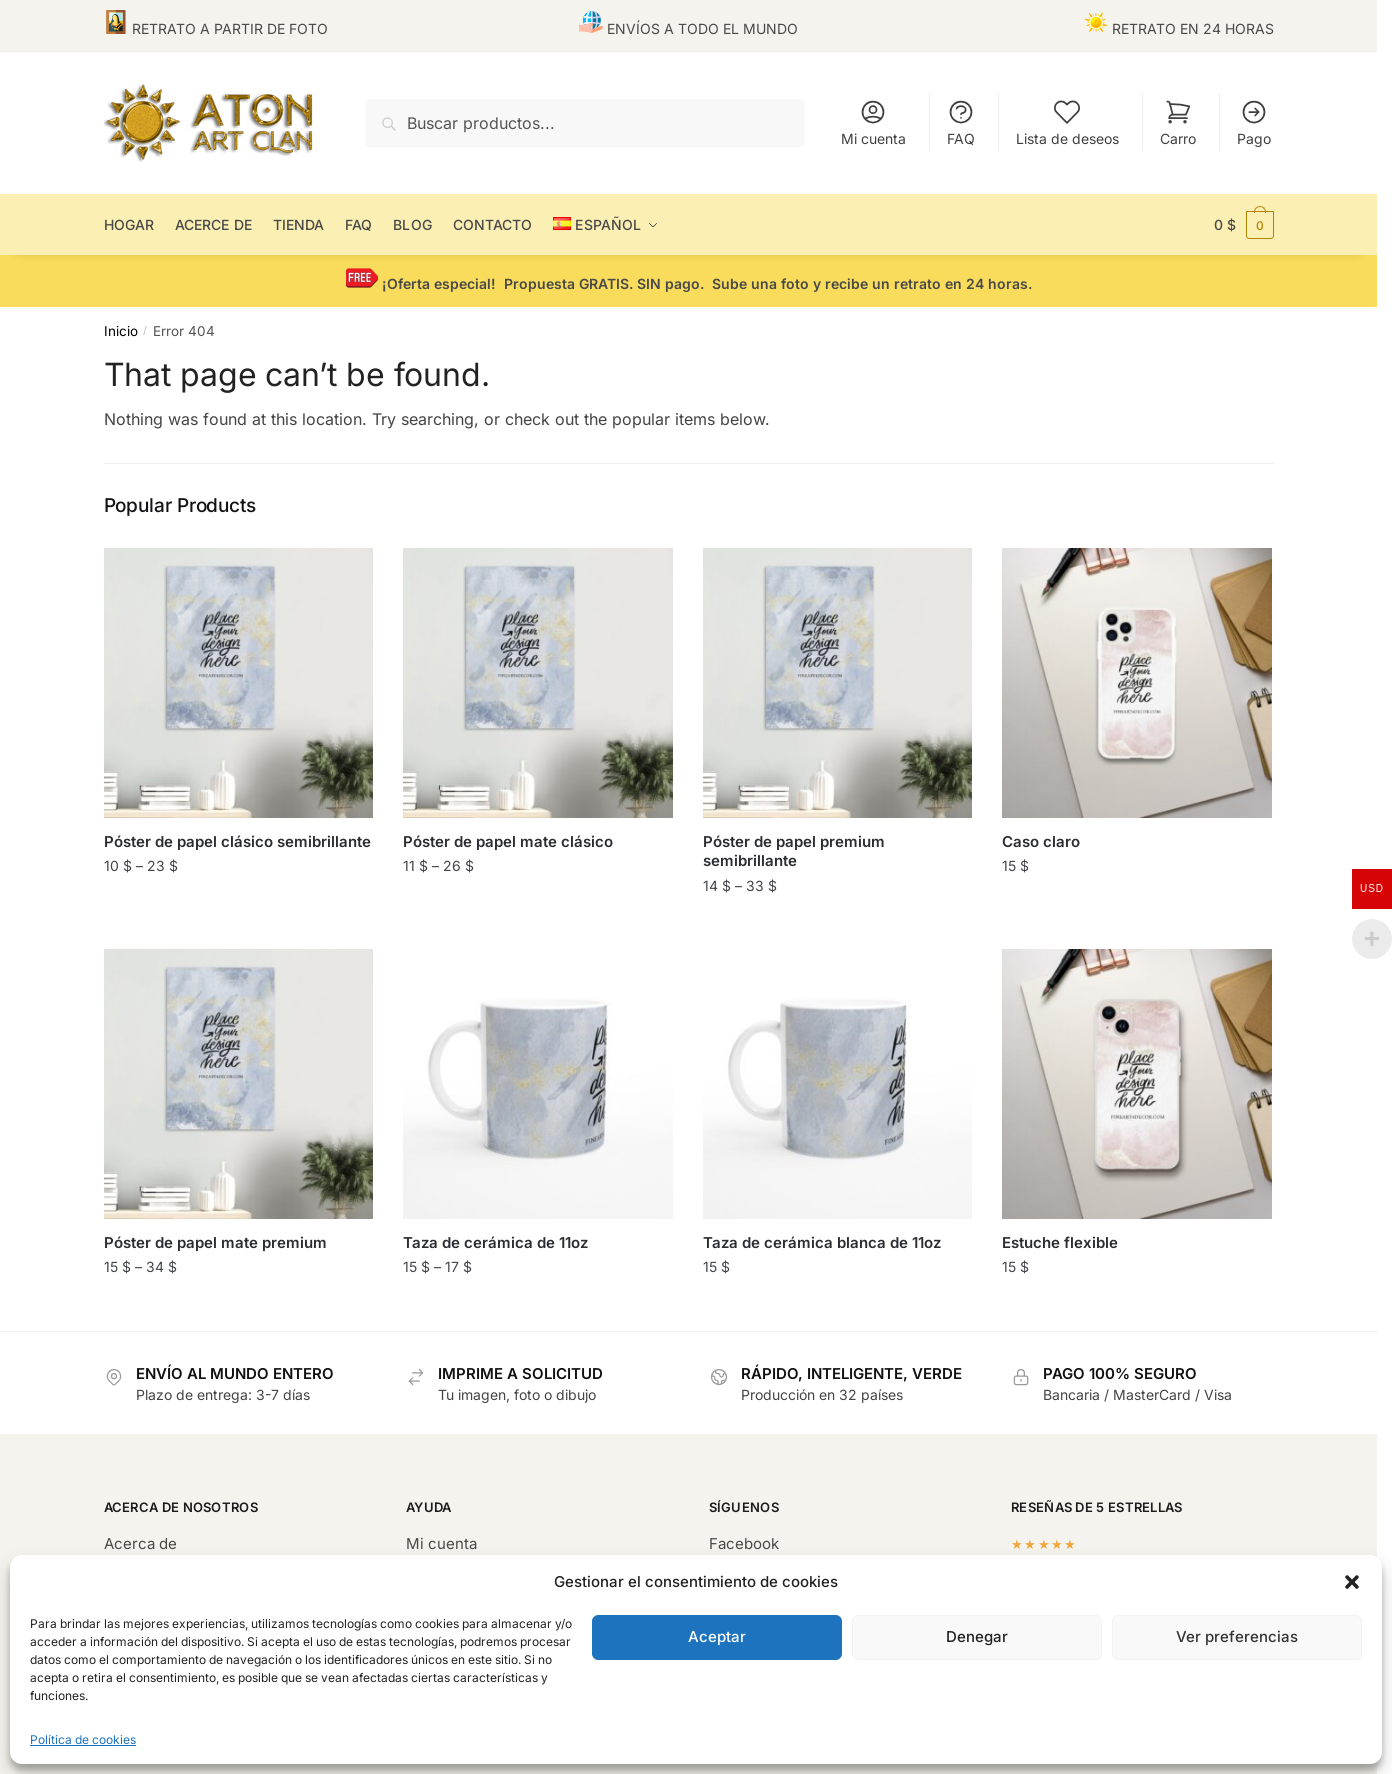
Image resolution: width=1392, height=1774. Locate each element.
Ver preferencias (1237, 1636)
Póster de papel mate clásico (508, 841)
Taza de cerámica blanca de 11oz (822, 1242)
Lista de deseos (1067, 122)
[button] (1352, 1582)
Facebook (744, 1543)
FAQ (961, 122)
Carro (1178, 122)
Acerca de (140, 1543)
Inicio (121, 331)
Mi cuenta (873, 122)
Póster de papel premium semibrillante (794, 851)
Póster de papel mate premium (215, 1242)
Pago (1254, 122)
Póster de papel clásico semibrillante (237, 841)
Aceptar (717, 1636)
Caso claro (1041, 841)
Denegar (977, 1636)
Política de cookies (83, 1739)
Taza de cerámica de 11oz (495, 1242)
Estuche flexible (1060, 1242)
